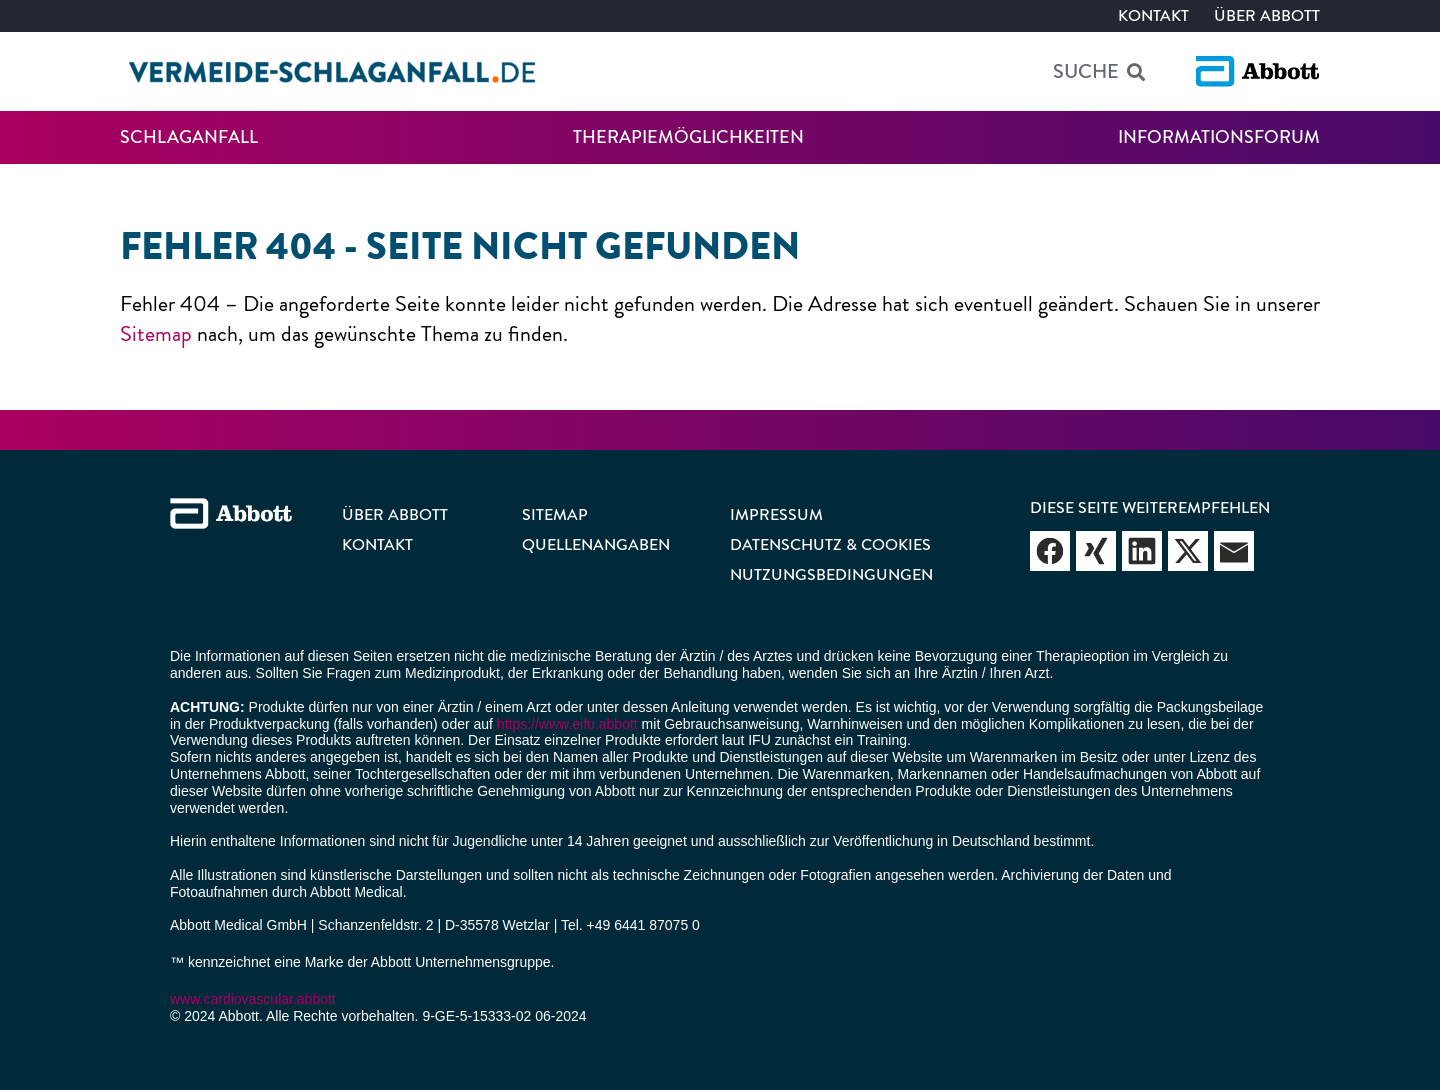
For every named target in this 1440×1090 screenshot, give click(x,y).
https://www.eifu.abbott (567, 724)
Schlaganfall (189, 137)
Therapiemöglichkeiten (688, 137)
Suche (1086, 71)
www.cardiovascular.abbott (253, 999)
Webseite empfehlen (1050, 551)
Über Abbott (1267, 15)
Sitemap (156, 333)
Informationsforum (1219, 137)
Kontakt (1153, 15)
